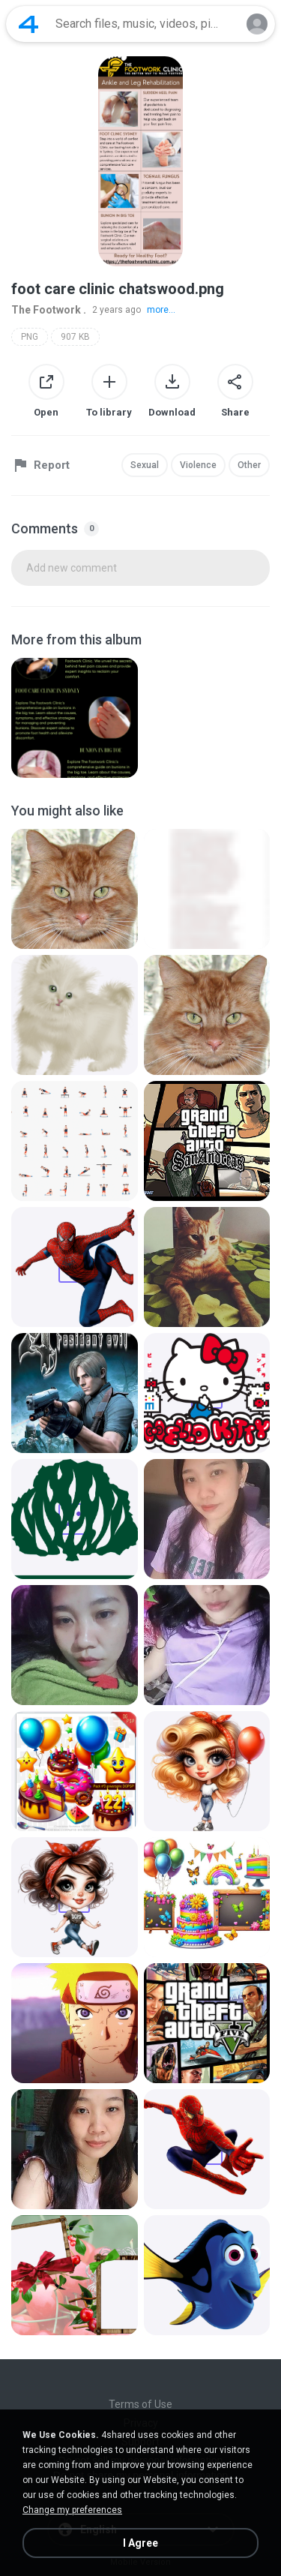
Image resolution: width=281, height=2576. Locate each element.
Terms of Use (140, 2404)
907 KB (75, 337)
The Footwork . (48, 310)
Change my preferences (72, 2510)
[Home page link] (28, 24)
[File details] (74, 718)
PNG (29, 337)
